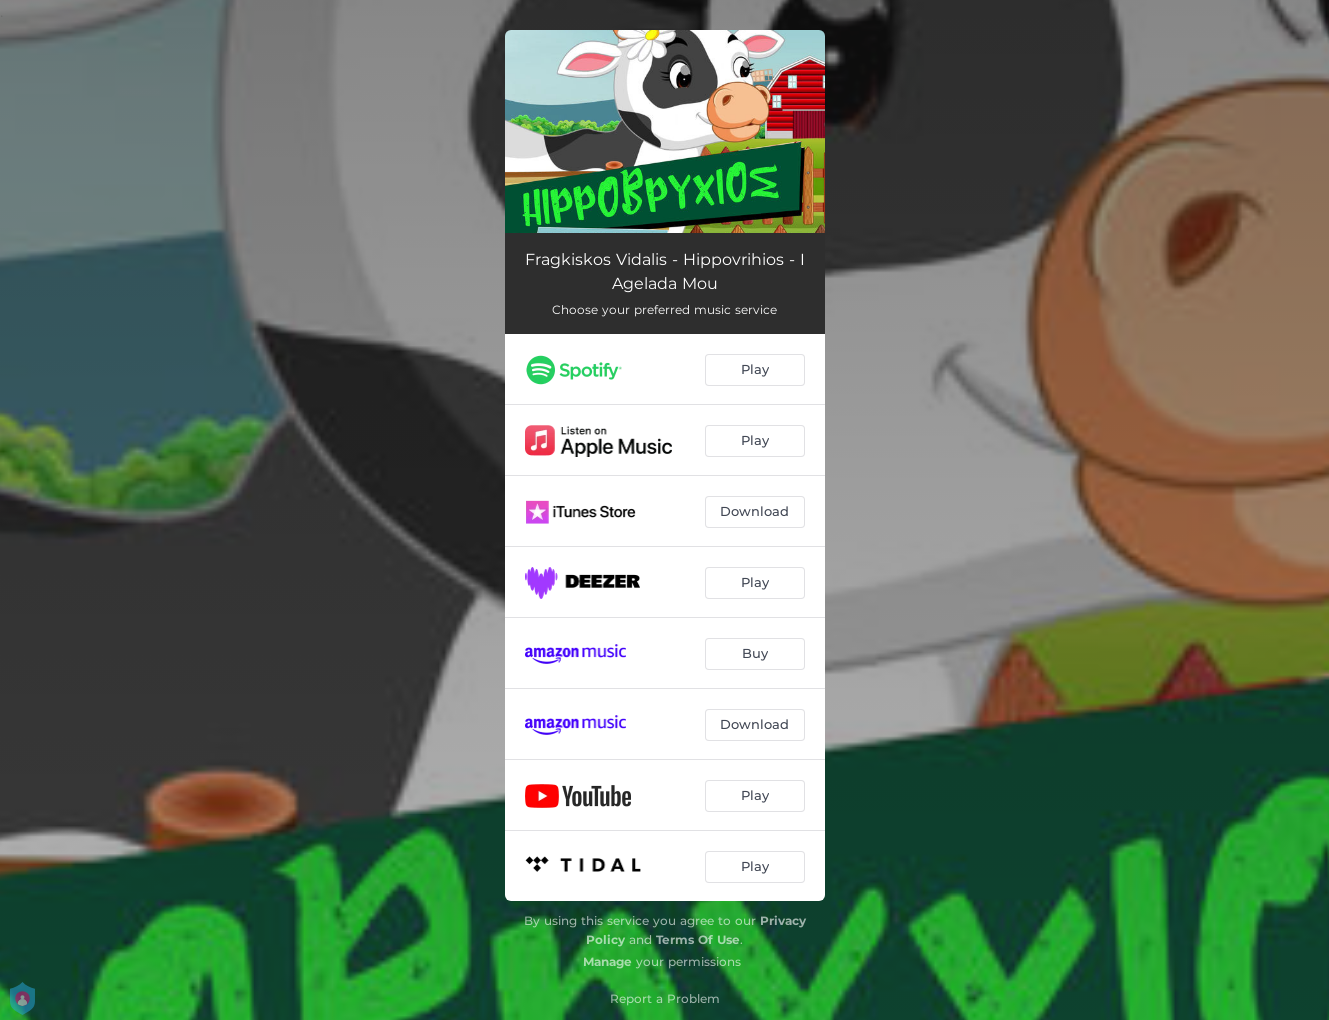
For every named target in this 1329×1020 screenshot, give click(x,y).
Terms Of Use (698, 939)
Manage (607, 961)
